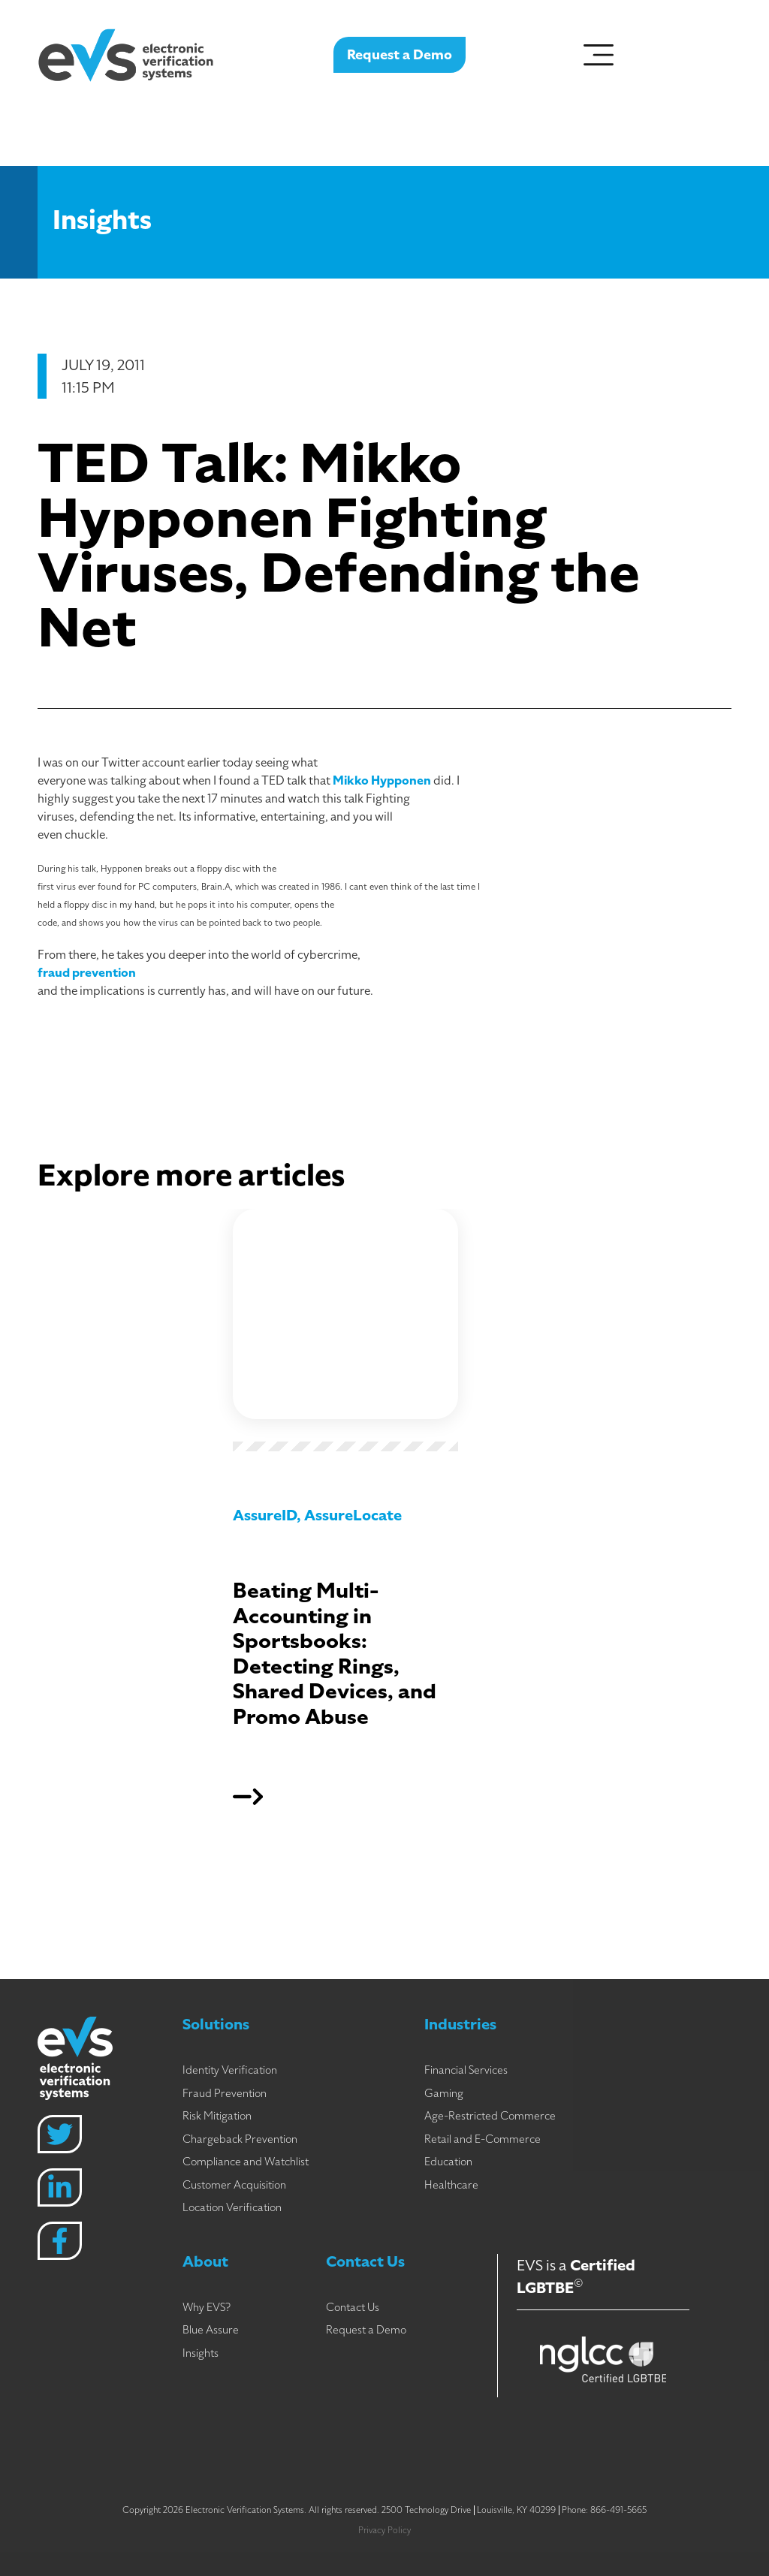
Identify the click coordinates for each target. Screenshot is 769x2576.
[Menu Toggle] (599, 50)
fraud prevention (87, 973)
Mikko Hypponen (382, 781)
